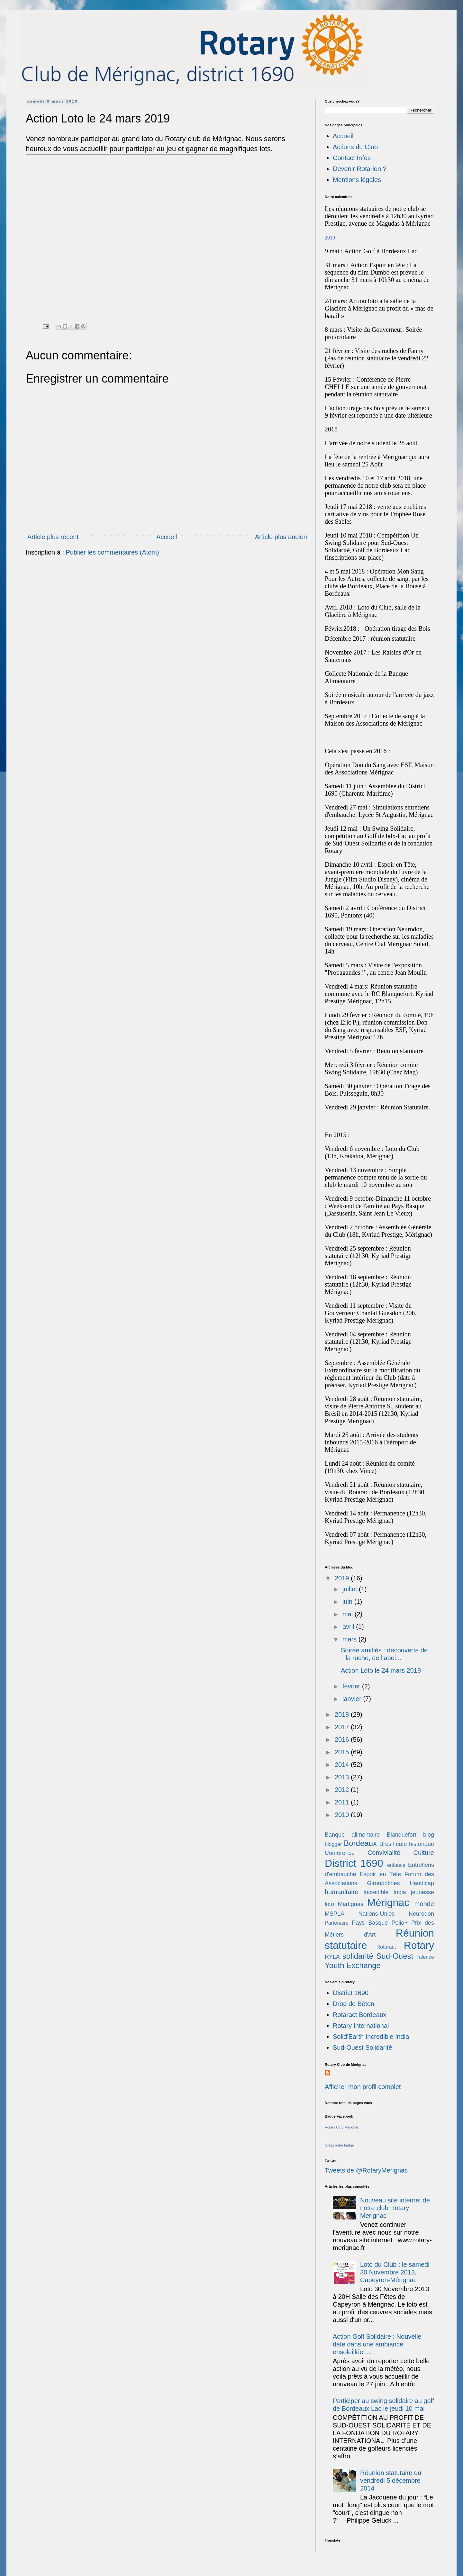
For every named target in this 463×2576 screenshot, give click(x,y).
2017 (343, 1727)
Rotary (419, 1945)
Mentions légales (357, 179)
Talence (425, 1957)
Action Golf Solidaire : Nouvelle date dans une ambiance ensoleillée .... (377, 2344)
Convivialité (384, 1852)
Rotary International (361, 2025)
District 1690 (354, 1863)
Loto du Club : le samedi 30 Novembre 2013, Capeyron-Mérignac (395, 2272)
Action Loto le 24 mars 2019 (381, 1670)
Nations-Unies (376, 1914)
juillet (350, 1589)
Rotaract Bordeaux (359, 2014)
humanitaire (342, 1891)
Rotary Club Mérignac (342, 2127)
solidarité (357, 1956)
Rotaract (386, 1947)
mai (348, 1614)
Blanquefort (401, 1834)
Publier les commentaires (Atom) (112, 552)
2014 (343, 1764)
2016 (343, 1739)
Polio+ (399, 1923)
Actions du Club (355, 146)
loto (329, 1904)
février (352, 1686)
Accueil (166, 536)
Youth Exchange (353, 1965)
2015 (343, 1752)
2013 (343, 1777)
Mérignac (388, 1902)
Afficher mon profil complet (363, 2086)
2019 (343, 1578)
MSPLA (334, 1914)
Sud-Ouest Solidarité (362, 2047)
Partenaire (337, 1923)
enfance (396, 1865)
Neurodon (421, 1914)
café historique (415, 1844)
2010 (343, 1814)
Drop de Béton (353, 2003)
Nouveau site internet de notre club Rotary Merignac (395, 2208)
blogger (333, 1844)
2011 (343, 1802)
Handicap (422, 1883)
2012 (343, 1789)
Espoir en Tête (380, 1874)
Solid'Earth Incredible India (371, 2036)
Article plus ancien (281, 536)
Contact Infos (352, 157)
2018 (343, 1714)
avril (349, 1626)
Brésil (386, 1844)
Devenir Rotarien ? (359, 168)
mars (350, 1639)
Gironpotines (383, 1883)
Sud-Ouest (394, 1956)
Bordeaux (360, 1843)
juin (348, 1601)
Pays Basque (370, 1923)
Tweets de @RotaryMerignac (366, 2170)
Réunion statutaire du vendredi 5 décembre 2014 (390, 2480)
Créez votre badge (339, 2145)
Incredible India (384, 1892)
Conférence (340, 1853)
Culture (423, 1852)
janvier (352, 1698)
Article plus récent (52, 536)
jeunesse (422, 1892)
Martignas (350, 1904)
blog (428, 1834)
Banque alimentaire (352, 1834)
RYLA (332, 1957)
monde (424, 1903)
